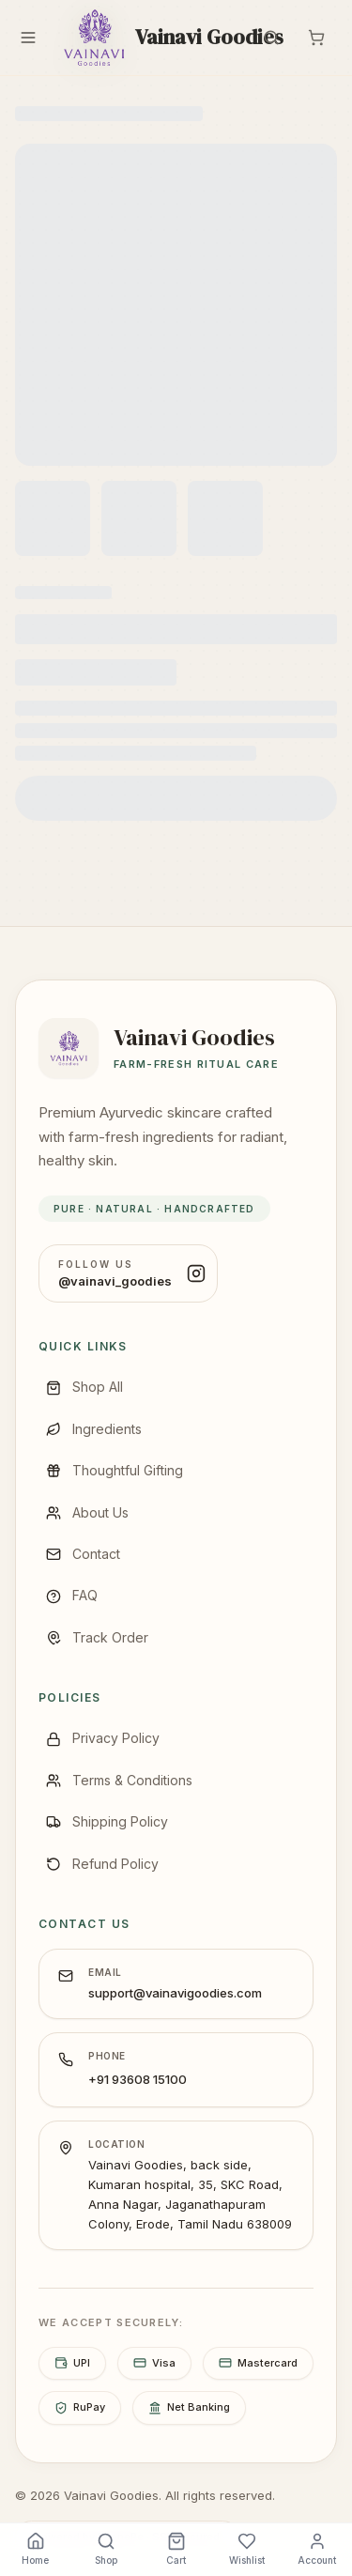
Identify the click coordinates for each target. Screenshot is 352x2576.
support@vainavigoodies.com (175, 1992)
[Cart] (316, 37)
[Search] (271, 37)
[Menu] (28, 37)
